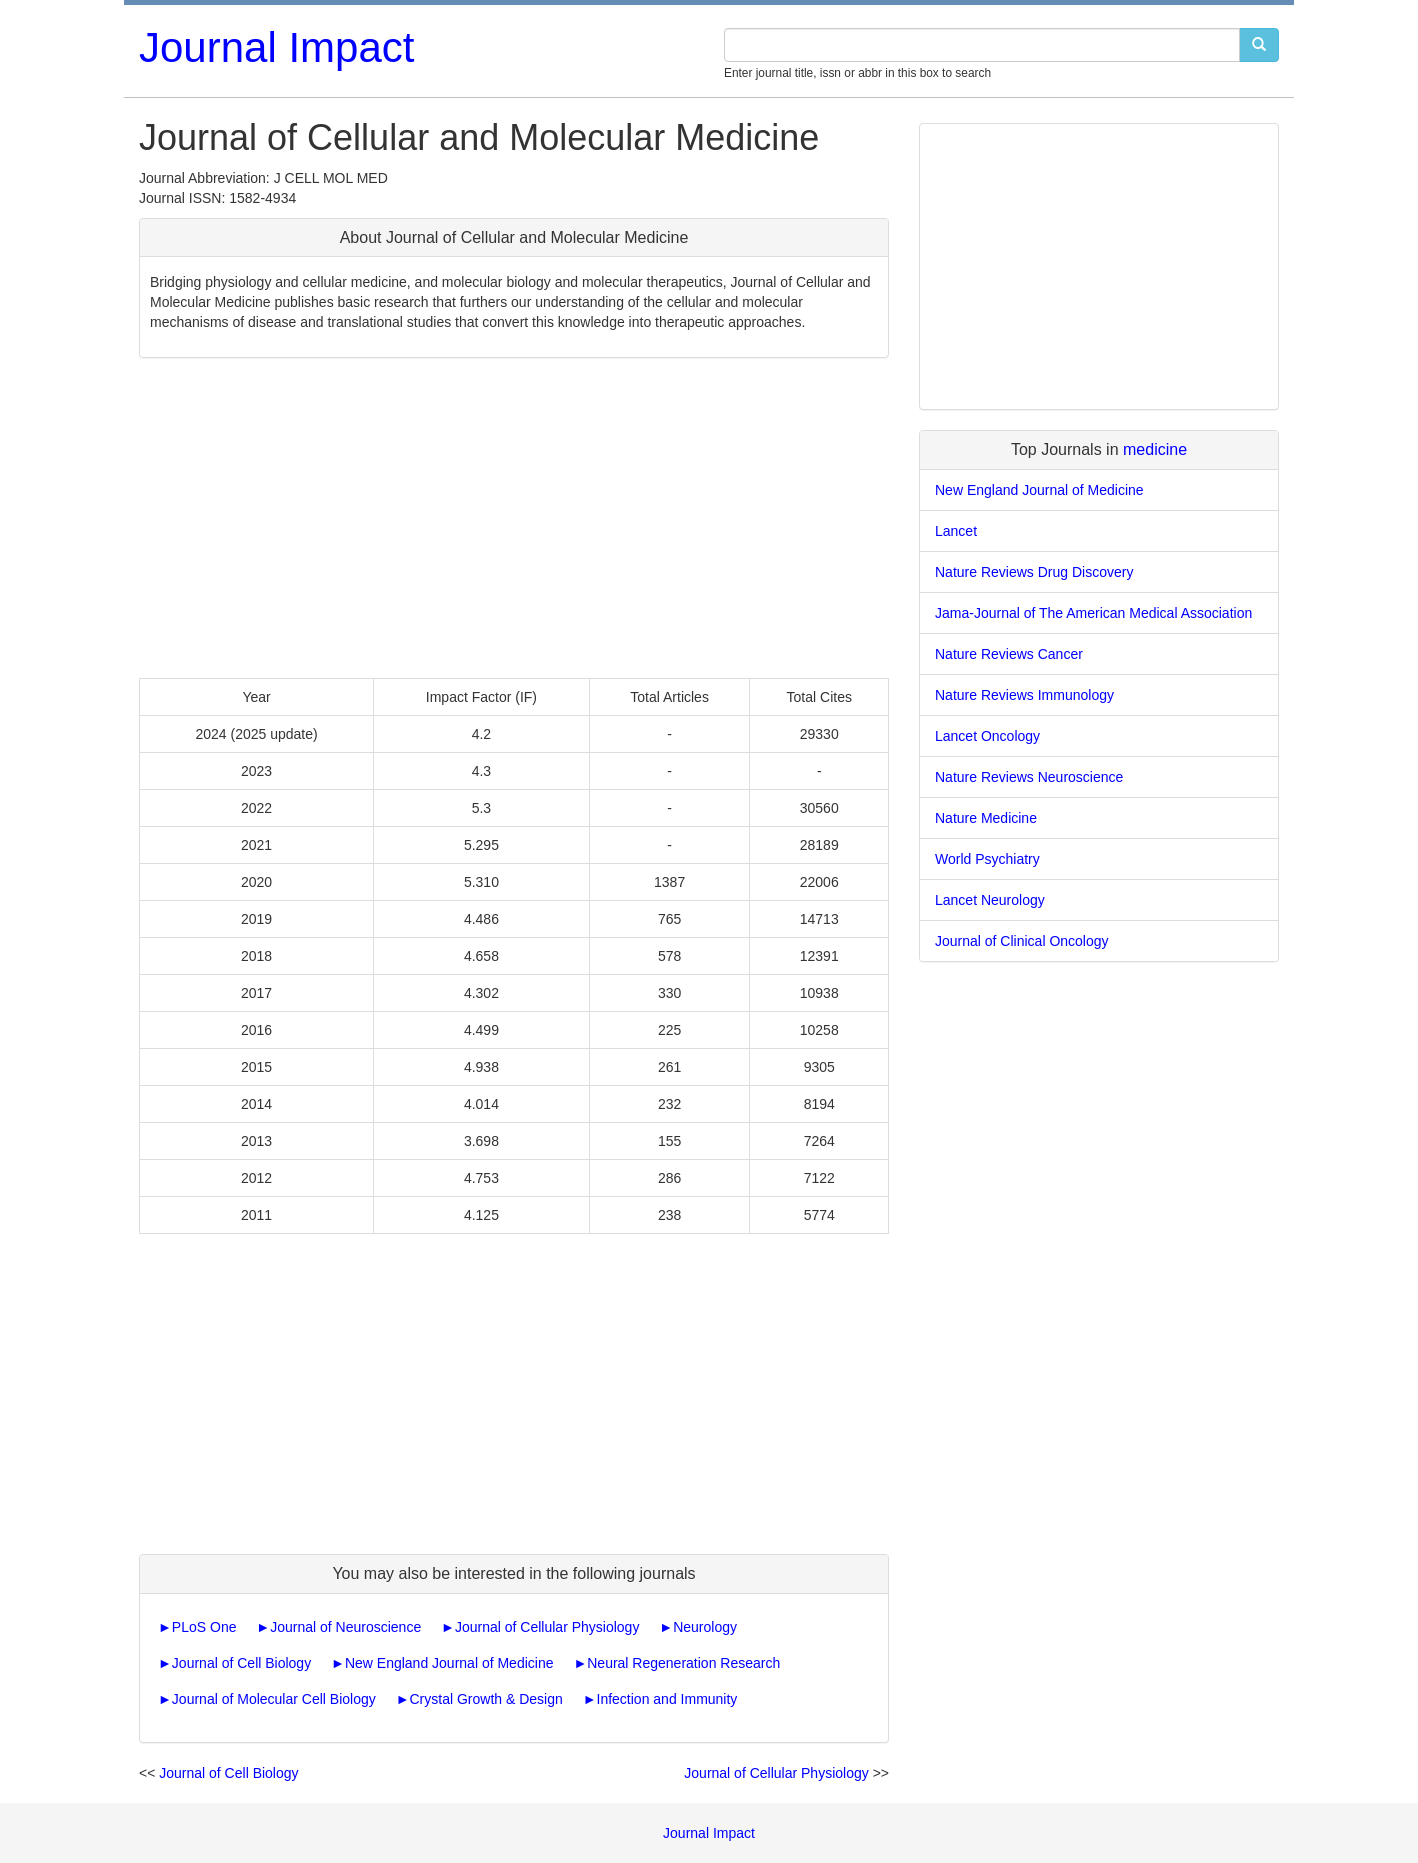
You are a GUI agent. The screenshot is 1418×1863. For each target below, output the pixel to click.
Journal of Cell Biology (241, 1663)
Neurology (705, 1627)
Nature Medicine (986, 818)
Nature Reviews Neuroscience (1029, 777)
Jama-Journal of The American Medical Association (1093, 613)
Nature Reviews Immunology (1024, 695)
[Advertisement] (514, 518)
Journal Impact (276, 47)
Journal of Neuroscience (345, 1627)
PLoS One (204, 1627)
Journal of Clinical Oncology (1022, 941)
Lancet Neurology (990, 900)
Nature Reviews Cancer (1009, 654)
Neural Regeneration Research (683, 1663)
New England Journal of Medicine (449, 1663)
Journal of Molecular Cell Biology (274, 1699)
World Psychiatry (987, 859)
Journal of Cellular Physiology (547, 1627)
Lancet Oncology (987, 736)
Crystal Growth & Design (485, 1699)
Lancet (956, 531)
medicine (1155, 449)
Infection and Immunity (667, 1699)
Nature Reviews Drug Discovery (1034, 572)
